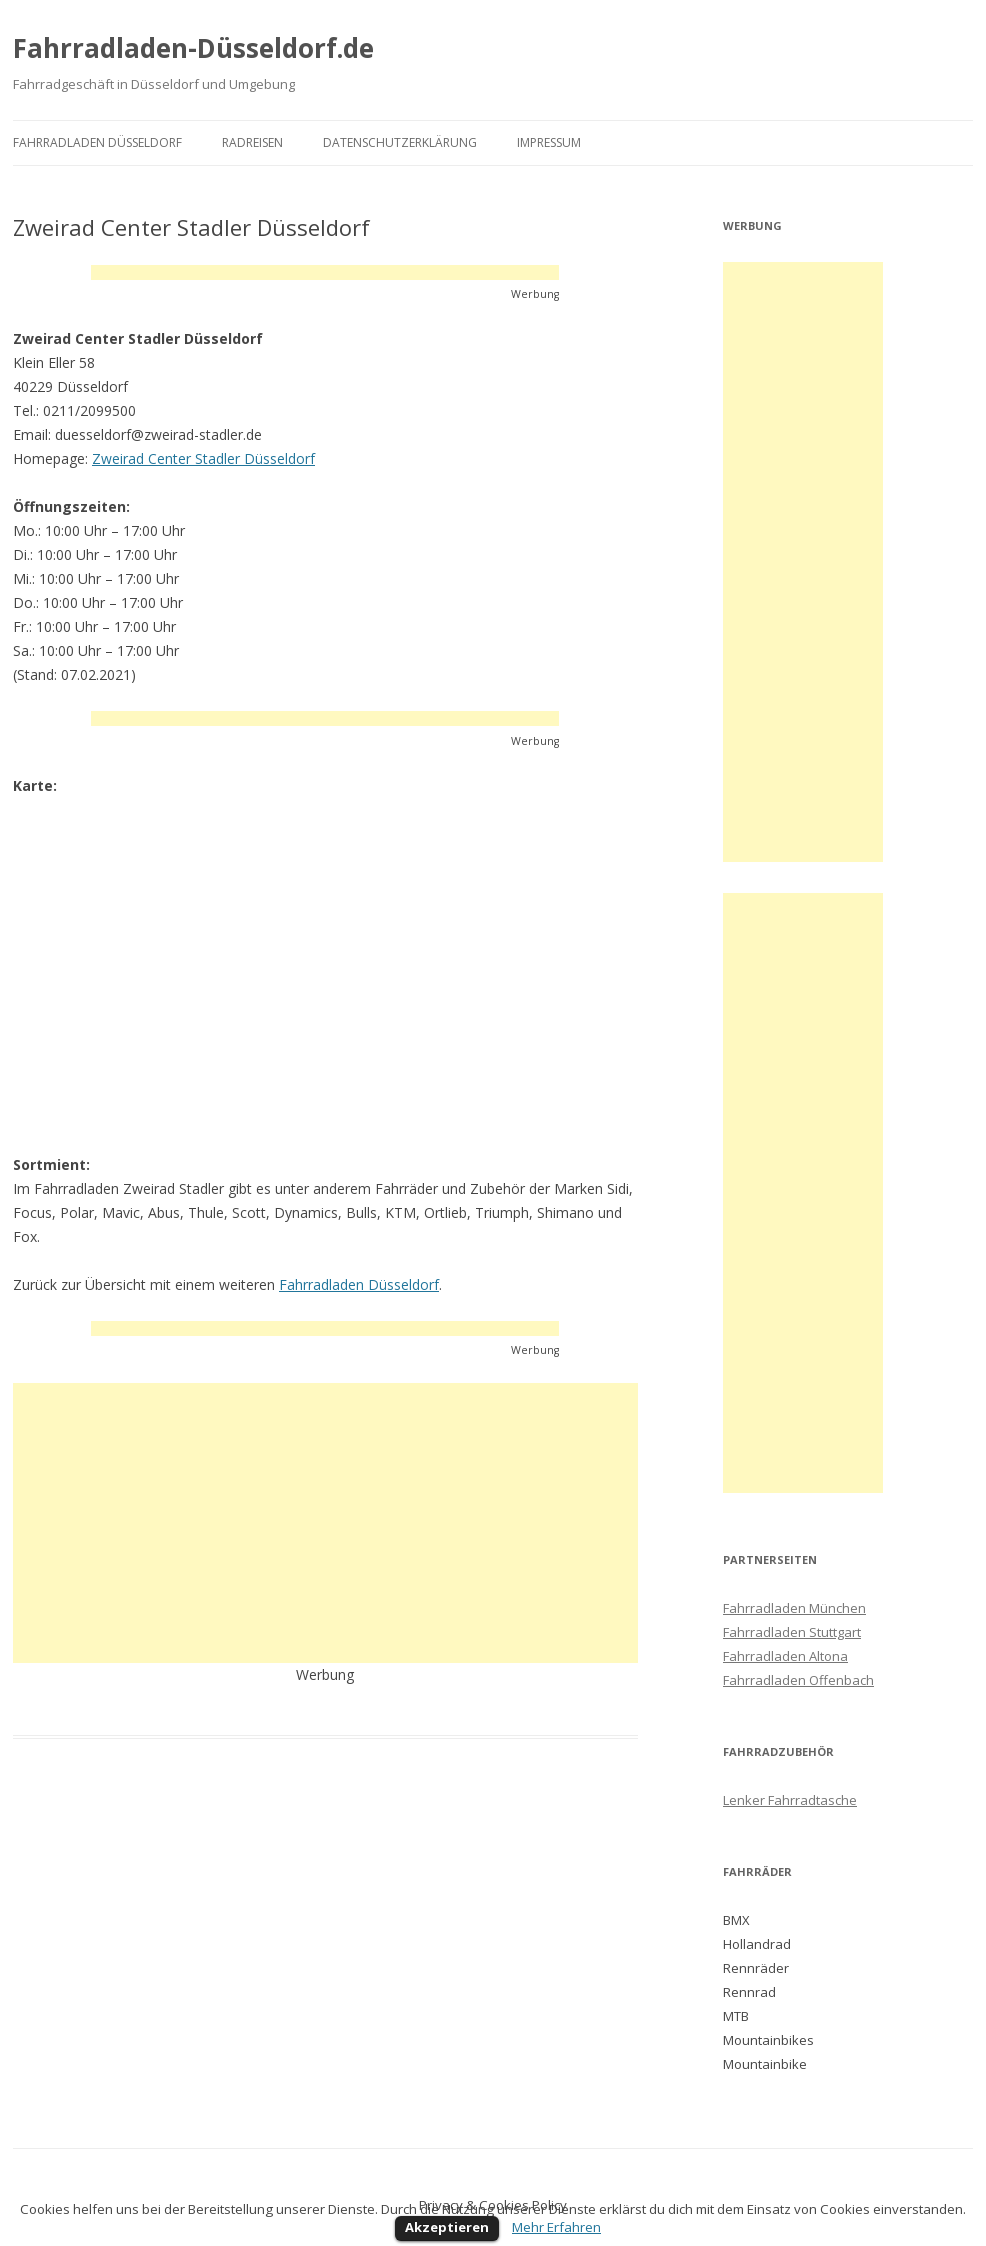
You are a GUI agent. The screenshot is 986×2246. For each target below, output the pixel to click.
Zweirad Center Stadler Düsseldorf (203, 458)
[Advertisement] (325, 272)
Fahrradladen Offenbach (798, 1680)
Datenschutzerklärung (400, 142)
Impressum (549, 142)
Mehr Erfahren (556, 2227)
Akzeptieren (447, 2227)
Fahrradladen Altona (785, 1656)
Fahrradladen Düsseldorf (97, 142)
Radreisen (252, 142)
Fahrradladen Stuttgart (792, 1632)
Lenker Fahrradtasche (790, 1800)
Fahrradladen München (794, 1608)
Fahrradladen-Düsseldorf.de (193, 48)
